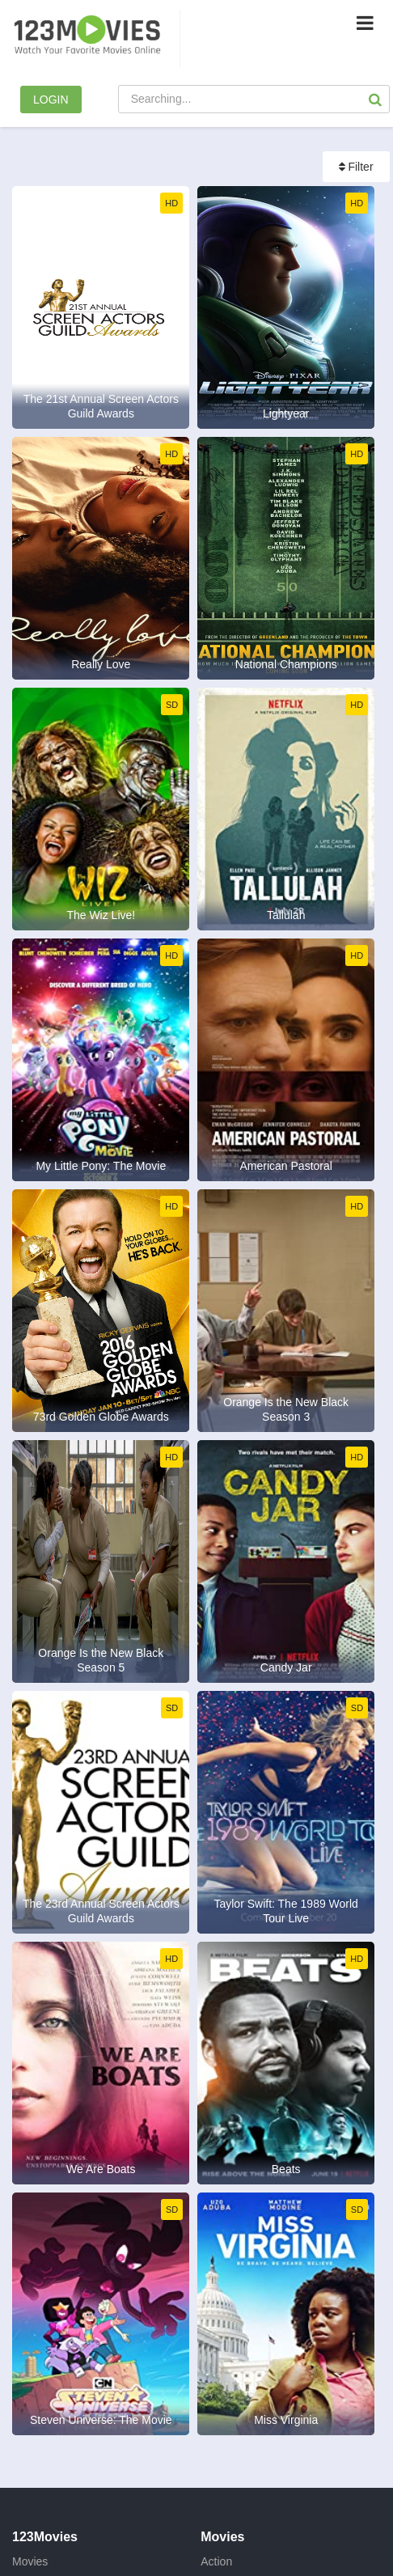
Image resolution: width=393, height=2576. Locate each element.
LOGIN (51, 99)
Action (216, 2561)
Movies (30, 2561)
